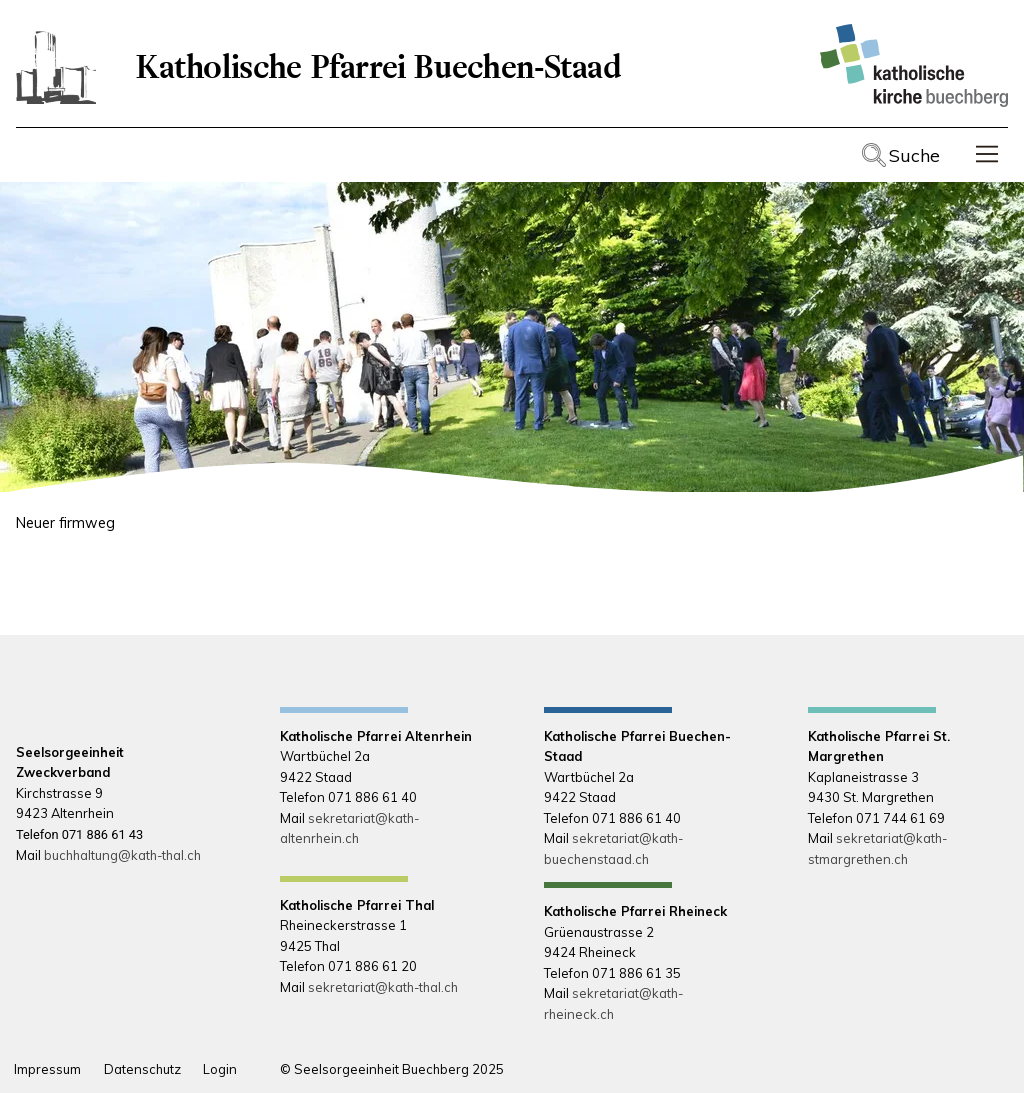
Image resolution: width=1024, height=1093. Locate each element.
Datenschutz (142, 1069)
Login (220, 1069)
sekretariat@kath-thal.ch (383, 987)
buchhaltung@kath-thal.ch (122, 855)
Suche (914, 155)
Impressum (47, 1069)
